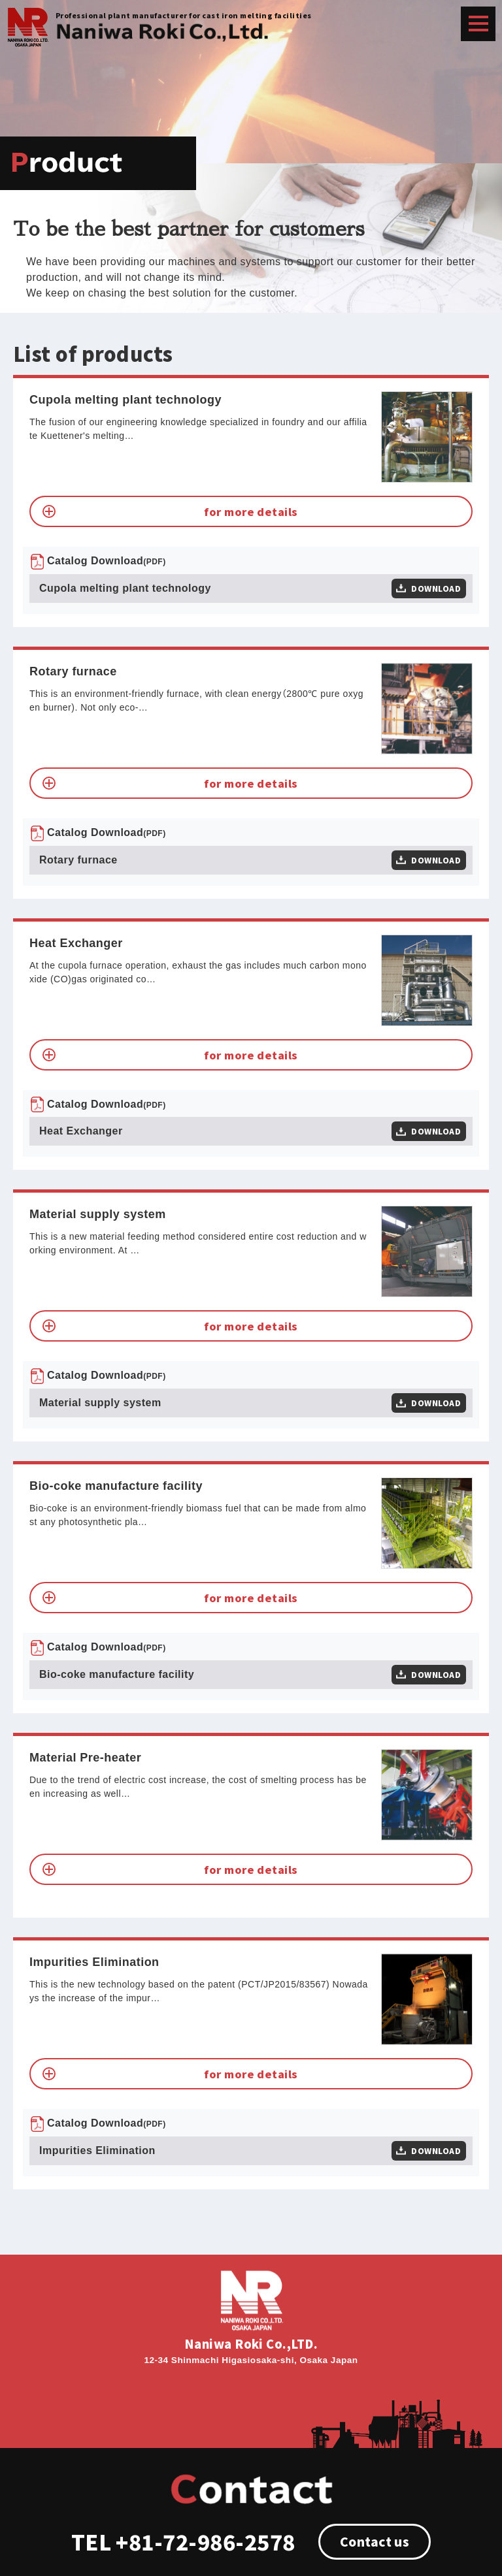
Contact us (375, 2541)
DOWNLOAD (436, 588)
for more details (251, 511)
